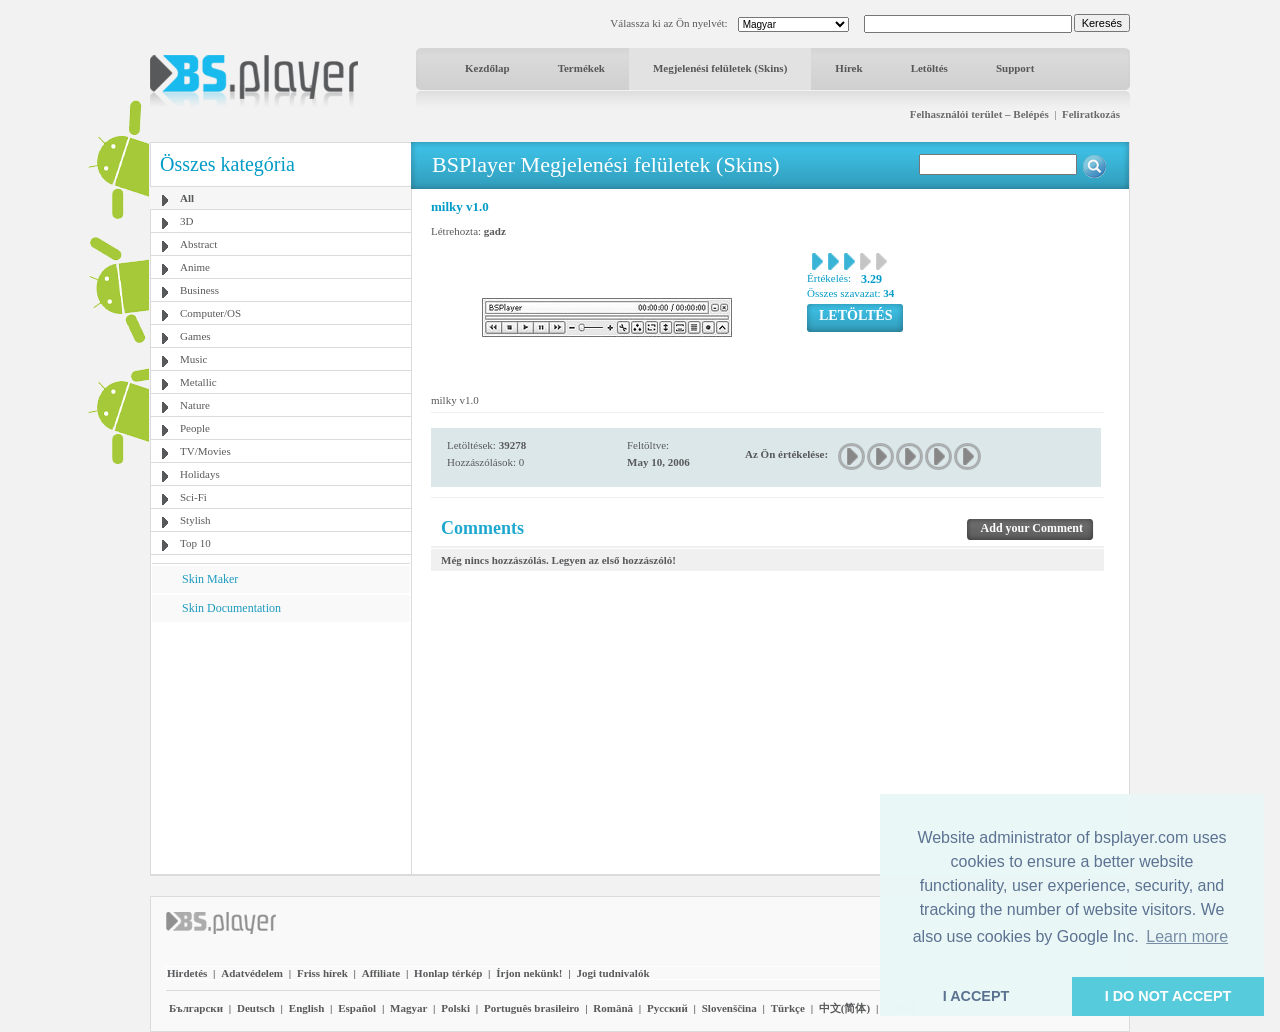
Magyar (408, 1008)
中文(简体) (844, 1008)
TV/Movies (205, 451)
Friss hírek (322, 973)
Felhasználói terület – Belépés (979, 114)
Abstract (198, 244)
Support (1015, 68)
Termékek (581, 68)
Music (194, 359)
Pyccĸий (667, 1008)
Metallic (198, 382)
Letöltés (929, 68)
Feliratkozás (1091, 114)
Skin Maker (210, 579)
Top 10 (195, 543)
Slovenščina (729, 1008)
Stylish (195, 520)
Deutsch (256, 1008)
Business (199, 290)
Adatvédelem (252, 973)
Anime (195, 267)
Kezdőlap (487, 68)
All (187, 198)
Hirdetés (187, 973)
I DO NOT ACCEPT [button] (1168, 996)
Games (195, 336)
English (306, 1008)
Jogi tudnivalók (612, 973)
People (195, 428)
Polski (455, 1008)
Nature (195, 405)
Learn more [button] (1187, 936)
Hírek (848, 68)
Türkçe (788, 1008)
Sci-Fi (193, 497)
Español (357, 1008)
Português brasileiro (531, 1008)
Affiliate (381, 973)
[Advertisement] (281, 747)
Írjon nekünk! (529, 973)
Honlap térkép (448, 973)
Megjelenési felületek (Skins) (720, 68)
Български (196, 1008)
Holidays (200, 474)
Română (613, 1008)
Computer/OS (210, 313)
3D (186, 221)
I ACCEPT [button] (976, 996)
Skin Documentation (231, 608)
